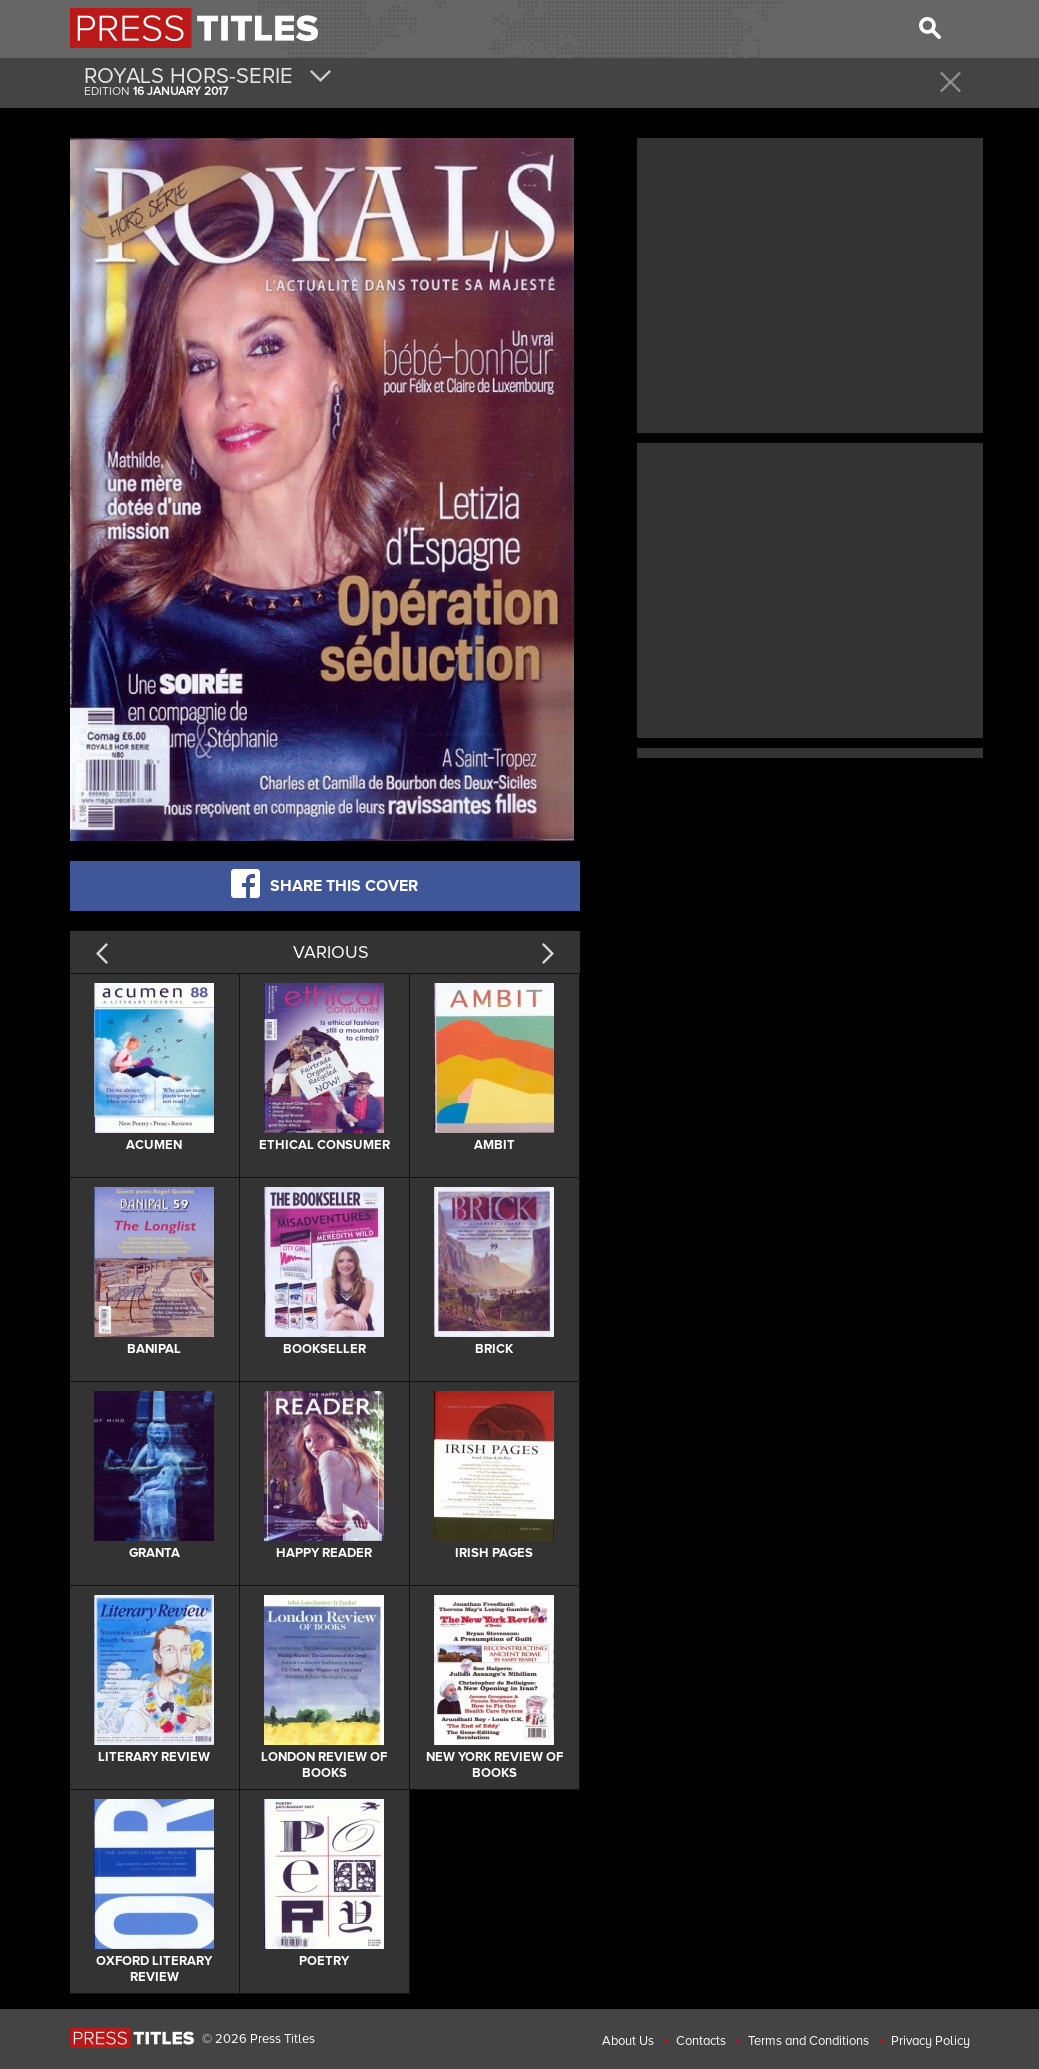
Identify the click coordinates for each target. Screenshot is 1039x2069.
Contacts (701, 2041)
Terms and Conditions (808, 2041)
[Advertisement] (810, 283)
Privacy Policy (930, 2041)
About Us (628, 2041)
